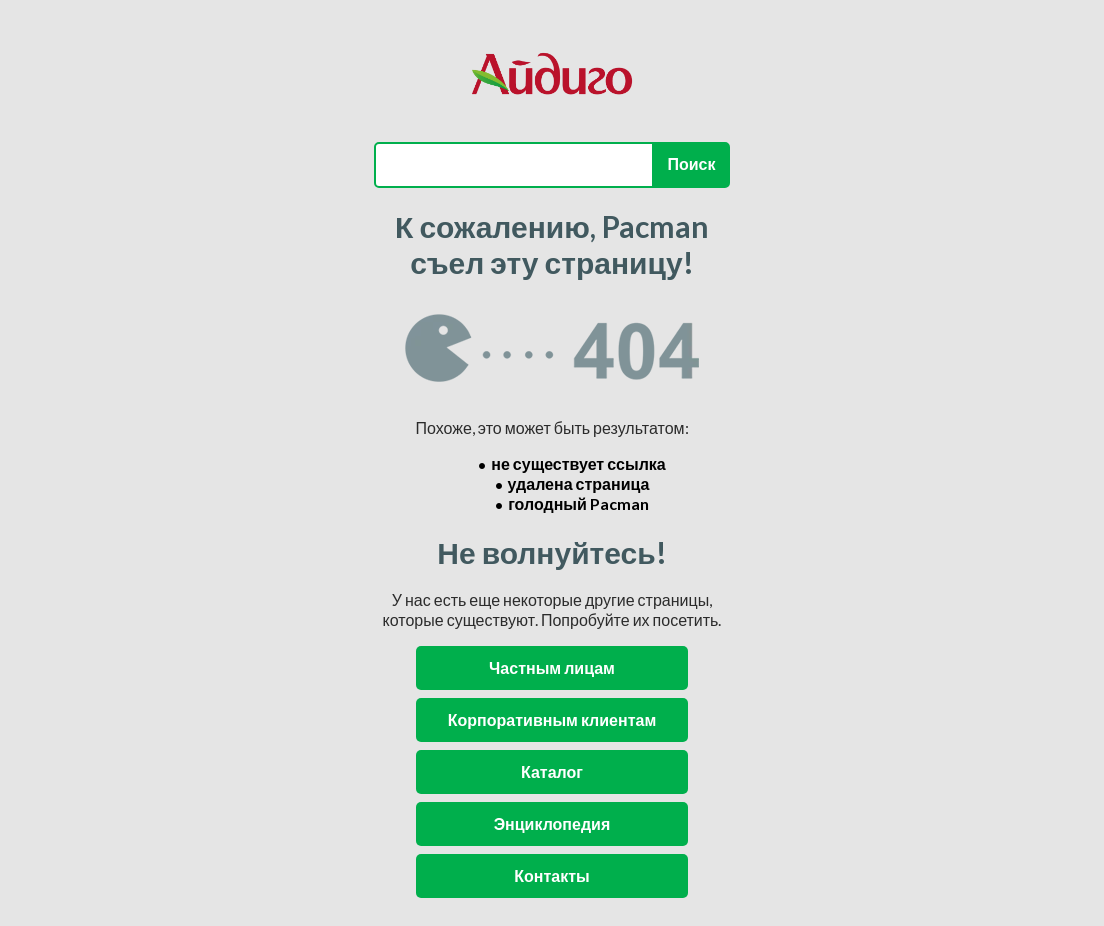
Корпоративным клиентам (552, 719)
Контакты (551, 875)
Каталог (552, 771)
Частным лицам (552, 667)
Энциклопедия (552, 823)
